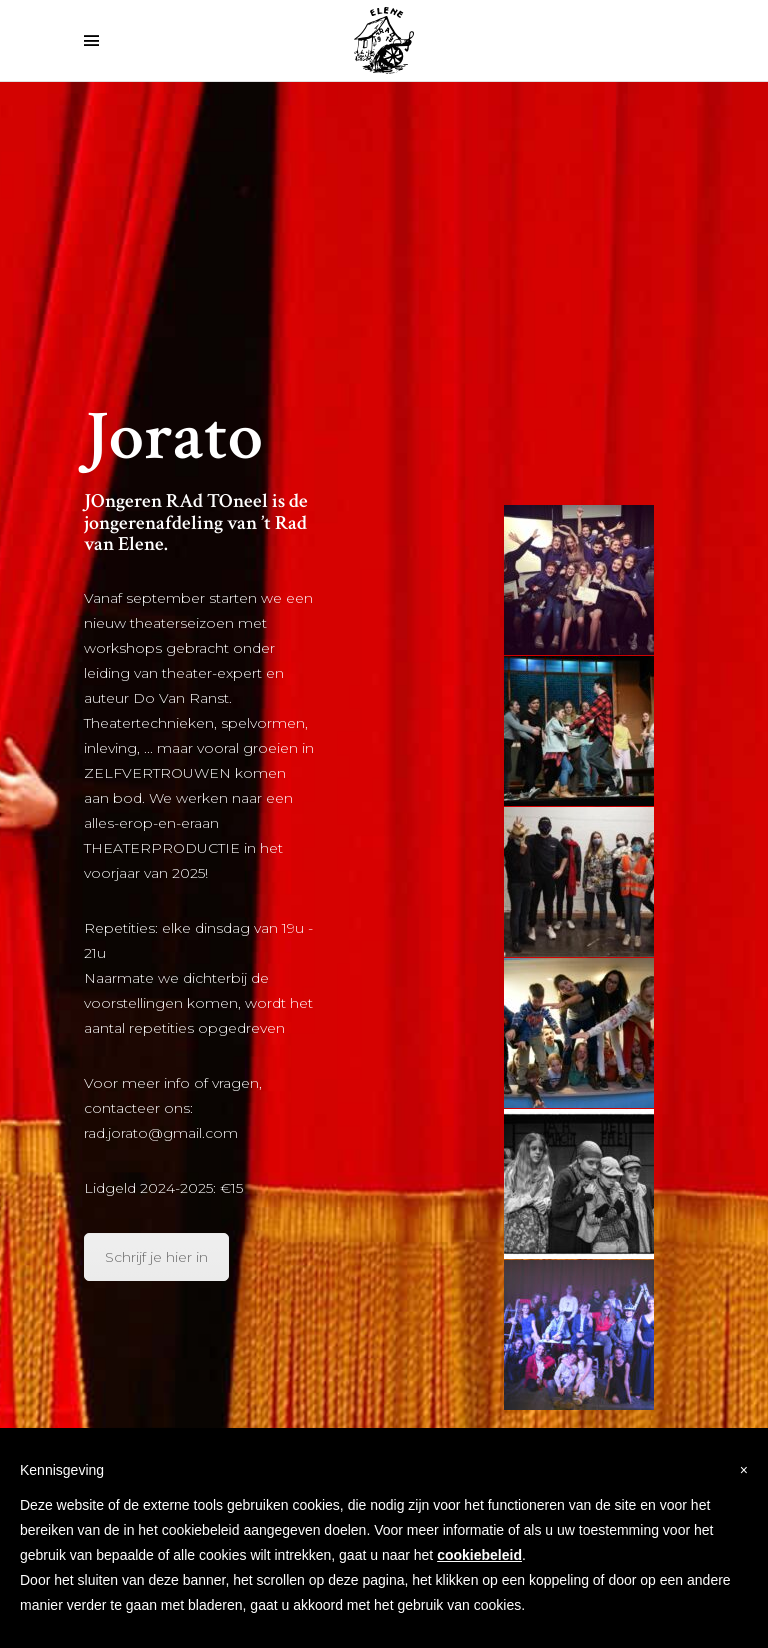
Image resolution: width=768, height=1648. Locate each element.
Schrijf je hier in (156, 1257)
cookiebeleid (479, 1555)
